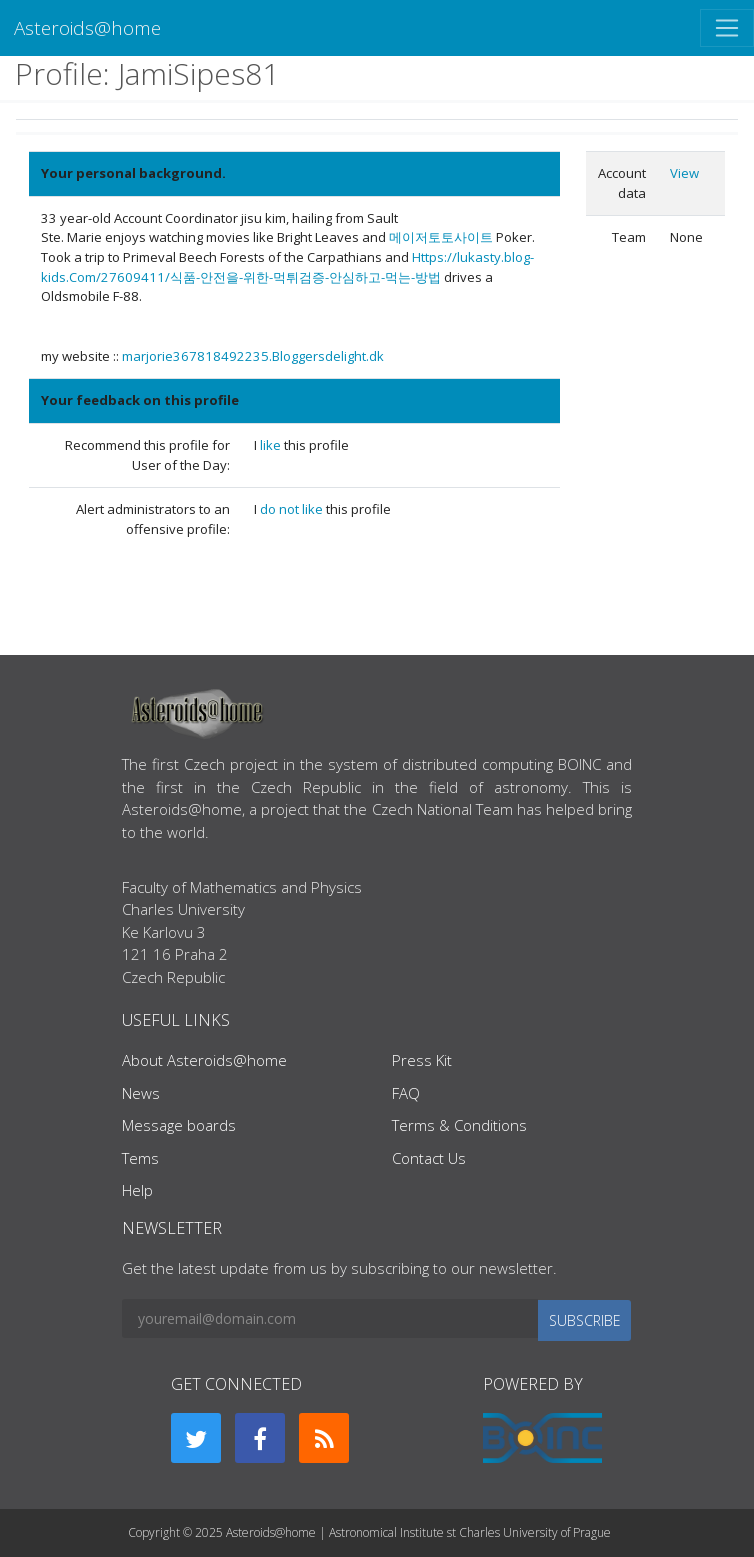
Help (137, 1190)
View (684, 173)
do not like (293, 509)
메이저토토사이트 (441, 237)
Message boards (179, 1125)
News (141, 1093)
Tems (140, 1158)
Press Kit (422, 1060)
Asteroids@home (87, 27)
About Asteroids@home (204, 1060)
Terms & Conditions (459, 1125)
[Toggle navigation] (727, 28)
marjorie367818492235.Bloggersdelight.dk (253, 356)
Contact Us (429, 1158)
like (272, 445)
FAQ (406, 1093)
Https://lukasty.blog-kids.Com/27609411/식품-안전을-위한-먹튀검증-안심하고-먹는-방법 (287, 267)
